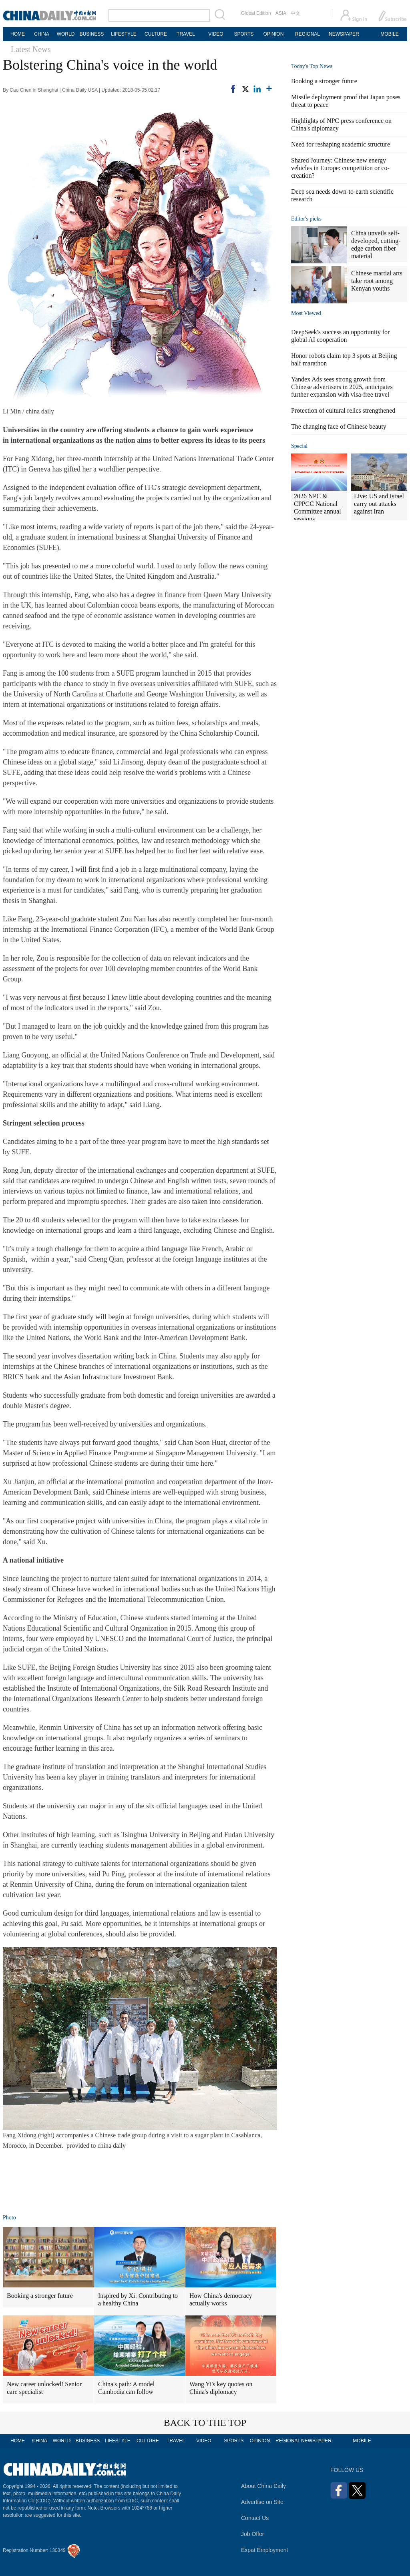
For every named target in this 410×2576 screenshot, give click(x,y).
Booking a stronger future (40, 2295)
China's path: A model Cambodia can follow (126, 2388)
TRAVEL (186, 34)
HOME (17, 34)
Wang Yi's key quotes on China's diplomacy (220, 2388)
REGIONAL (307, 34)
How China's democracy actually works (220, 2299)
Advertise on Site (262, 2502)
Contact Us (255, 2518)
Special (299, 446)
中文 (295, 13)
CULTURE (156, 34)
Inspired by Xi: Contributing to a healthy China (138, 2299)
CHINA (41, 34)
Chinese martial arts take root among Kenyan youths (376, 281)
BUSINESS (92, 34)
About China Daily (263, 2486)
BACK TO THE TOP (205, 2423)
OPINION (273, 34)
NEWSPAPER (343, 34)
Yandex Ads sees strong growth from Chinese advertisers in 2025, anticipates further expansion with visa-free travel (342, 387)
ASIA (280, 13)
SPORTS (243, 34)
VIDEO (215, 34)
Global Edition (256, 13)
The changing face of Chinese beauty (338, 426)
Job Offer (252, 2534)
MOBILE (389, 34)
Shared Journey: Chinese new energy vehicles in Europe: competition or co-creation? (340, 168)
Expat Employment (264, 2550)
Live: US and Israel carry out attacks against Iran (379, 504)
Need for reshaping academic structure (340, 144)
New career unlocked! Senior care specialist (44, 2388)
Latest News (30, 49)
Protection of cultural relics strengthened (343, 410)
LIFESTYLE (123, 34)
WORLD (66, 34)
